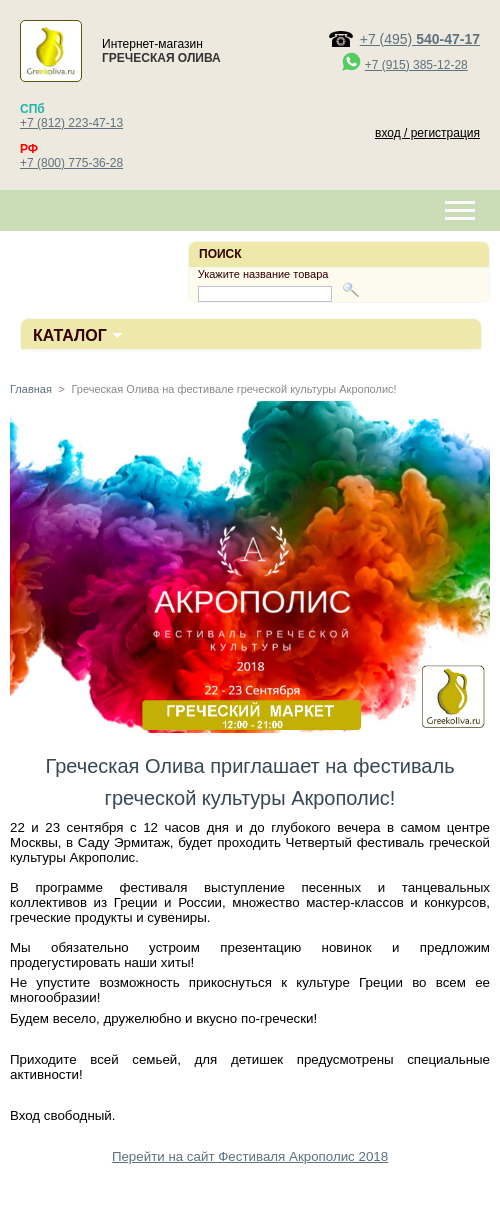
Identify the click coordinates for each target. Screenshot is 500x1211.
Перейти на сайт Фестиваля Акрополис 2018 (250, 1156)
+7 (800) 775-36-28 (71, 163)
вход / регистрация (427, 133)
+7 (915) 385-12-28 (416, 65)
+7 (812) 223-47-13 (71, 123)
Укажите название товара (263, 274)
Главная (31, 389)
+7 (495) (420, 39)
